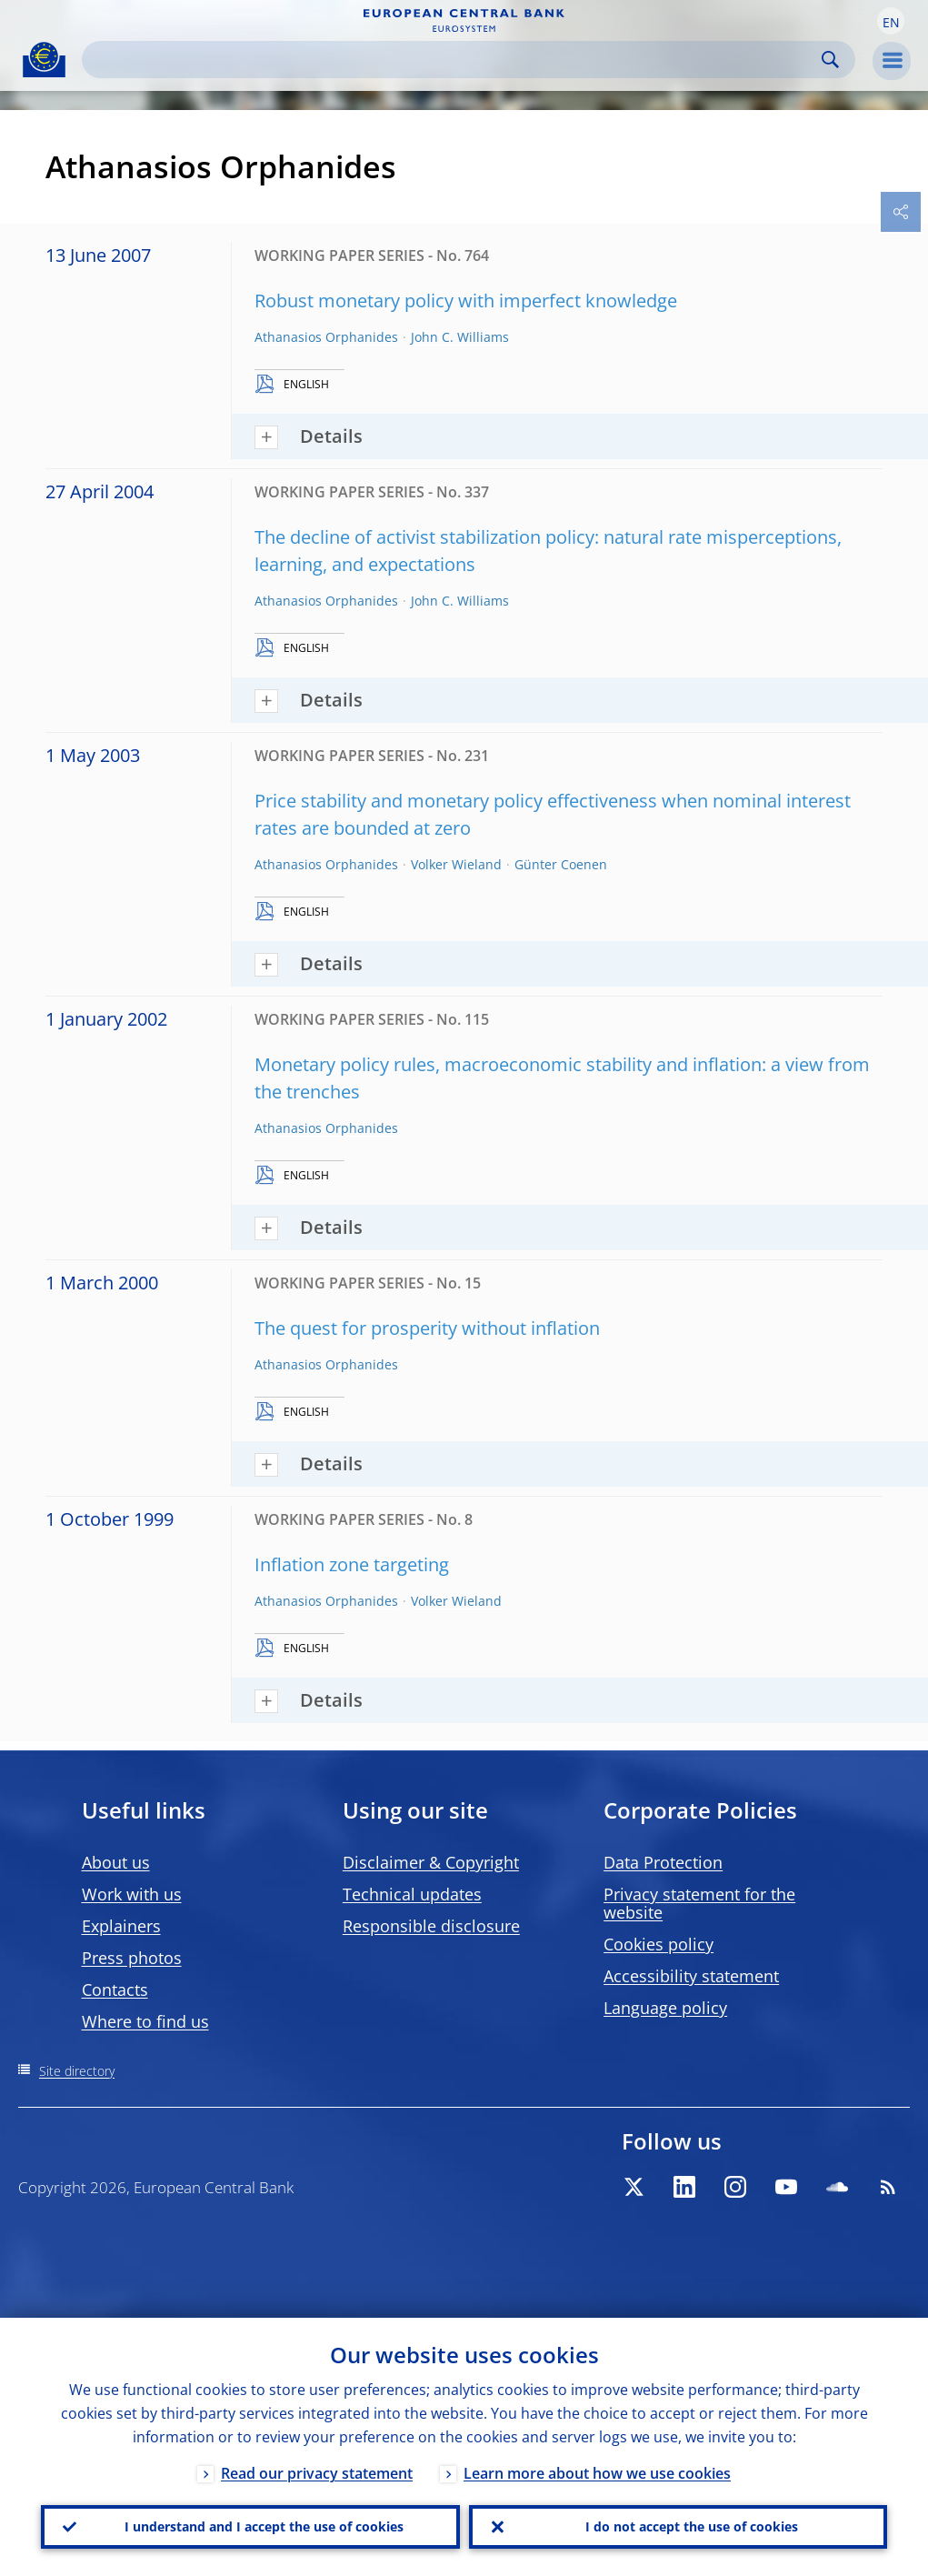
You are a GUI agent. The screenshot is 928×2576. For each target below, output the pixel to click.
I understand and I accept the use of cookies (264, 2526)
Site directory (77, 2071)
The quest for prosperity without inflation (427, 1328)
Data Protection (663, 1862)
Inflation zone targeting (351, 1564)
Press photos (132, 1958)
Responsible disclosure (431, 1926)
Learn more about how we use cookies (597, 2473)
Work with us (132, 1894)
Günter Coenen (560, 864)
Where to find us (145, 2021)
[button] (890, 21)
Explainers (121, 1926)
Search (830, 59)
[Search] (454, 59)
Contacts (115, 1989)
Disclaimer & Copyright (431, 1862)
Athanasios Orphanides (326, 337)
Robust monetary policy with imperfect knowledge (465, 300)
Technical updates (412, 1894)
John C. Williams (460, 337)
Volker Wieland (456, 864)
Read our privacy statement (317, 2473)
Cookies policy (658, 1944)
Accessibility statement (691, 1976)
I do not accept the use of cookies (691, 2526)
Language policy (665, 2008)
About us (116, 1862)
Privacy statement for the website (699, 1903)
